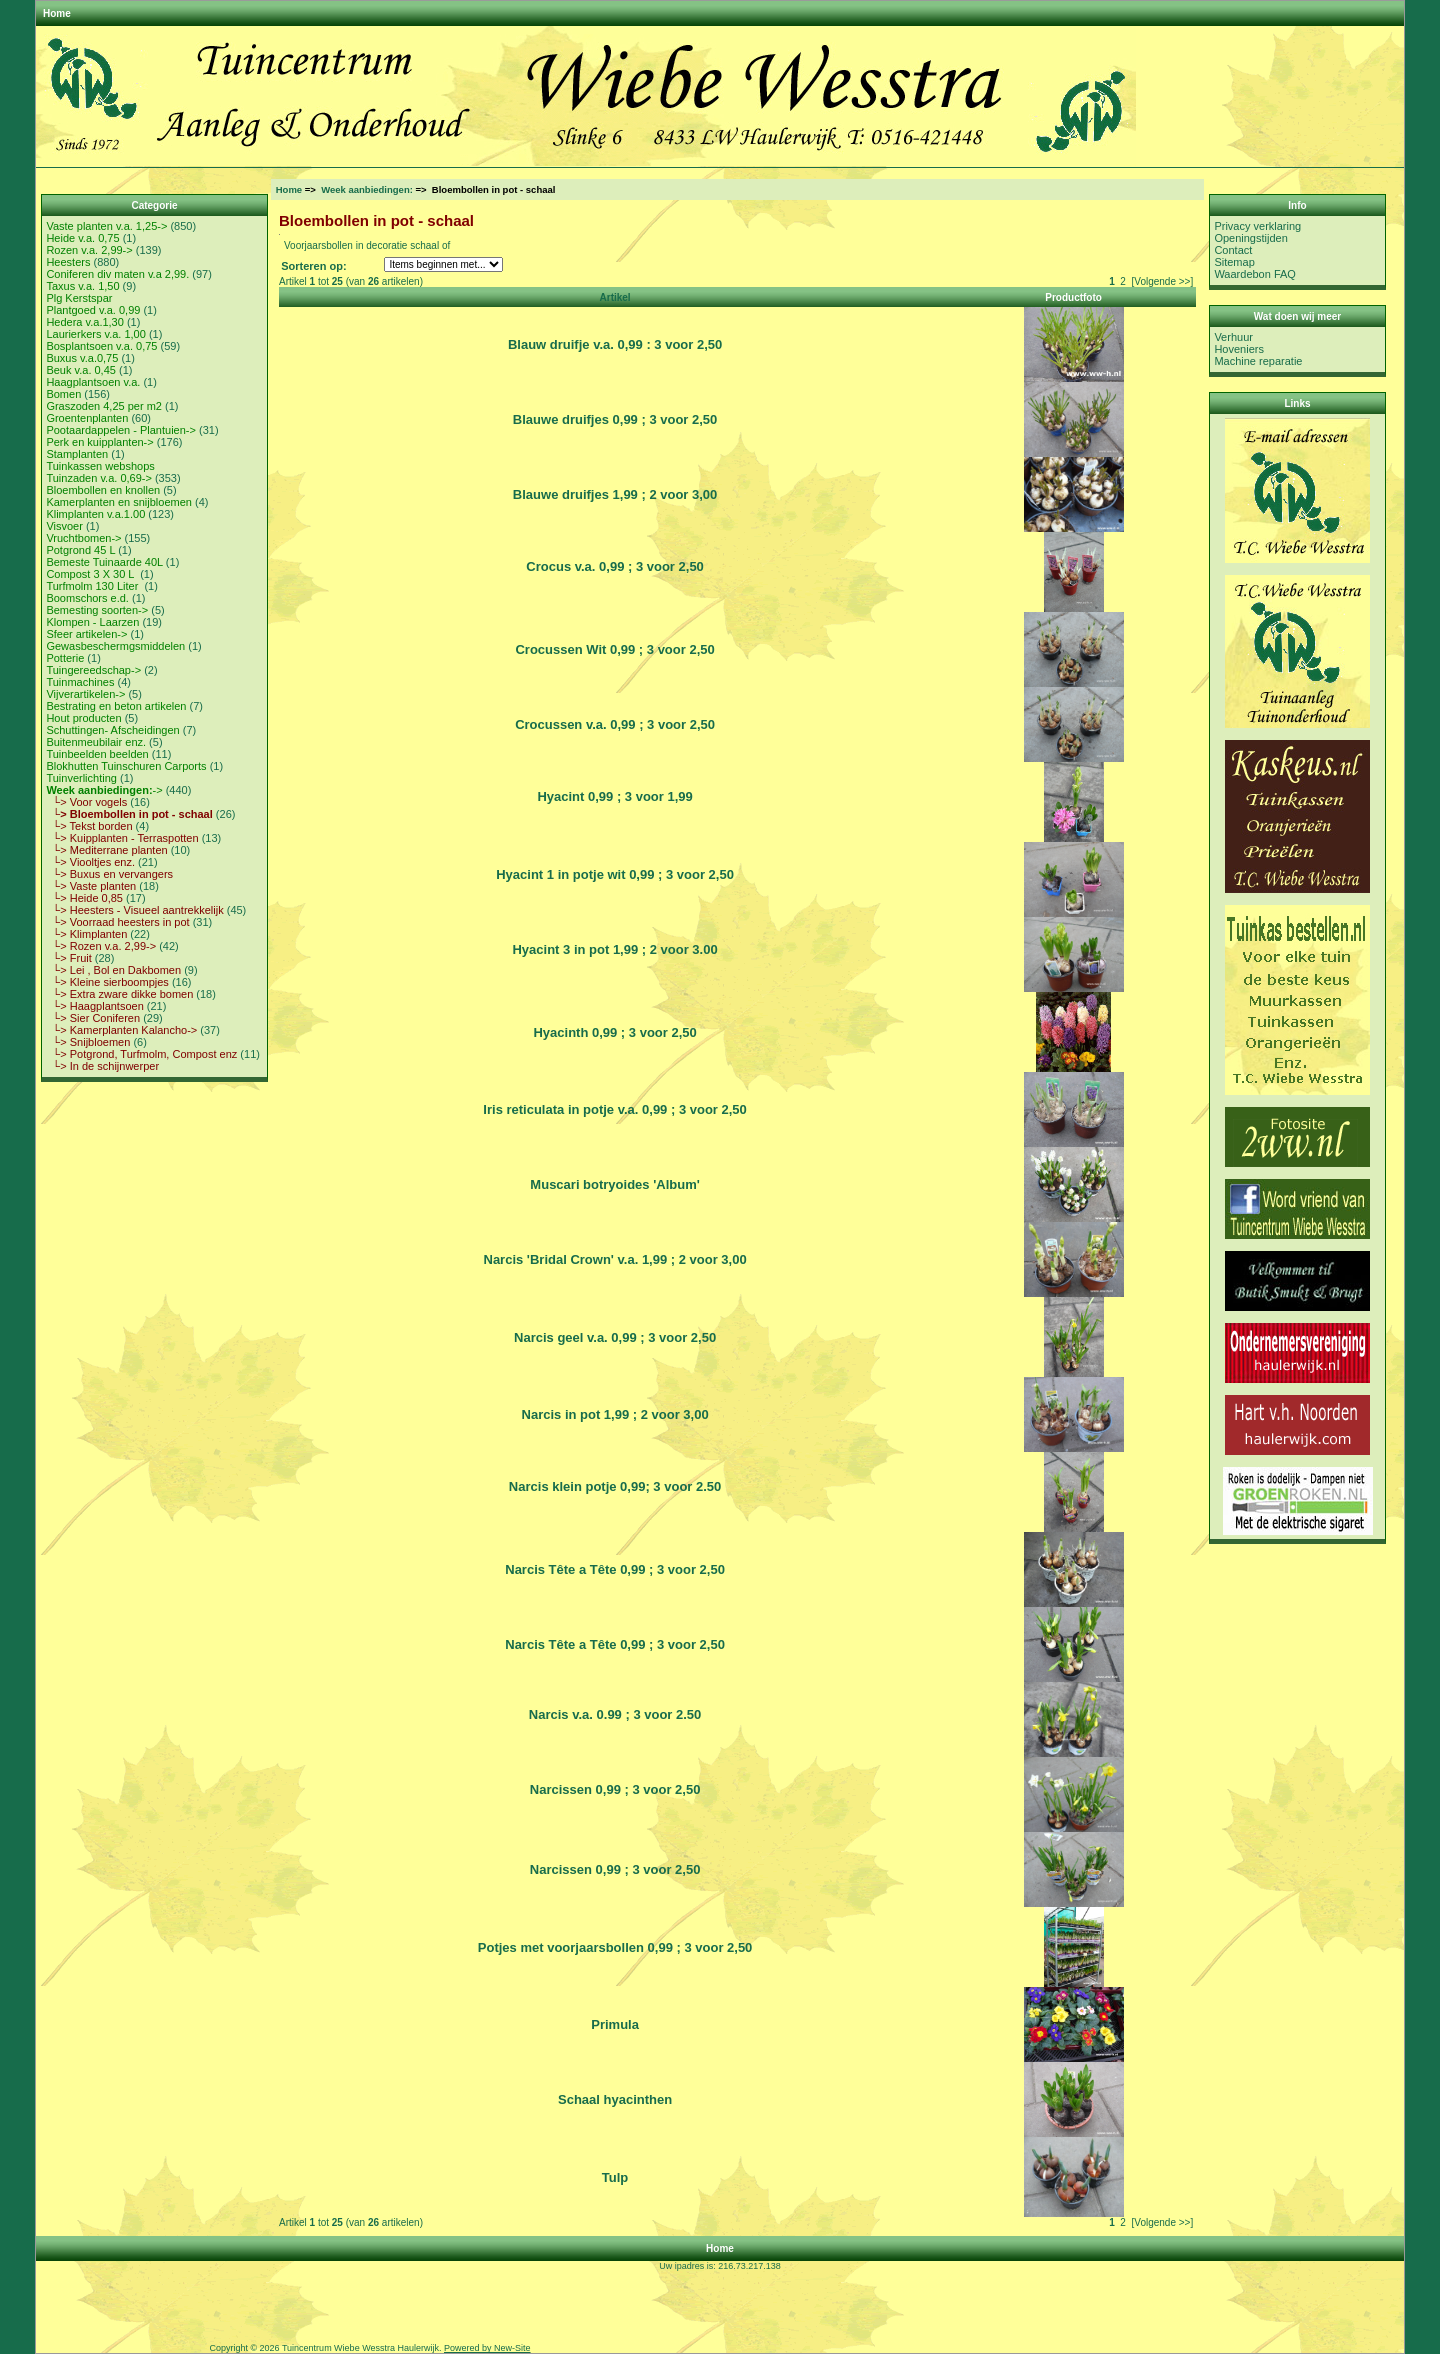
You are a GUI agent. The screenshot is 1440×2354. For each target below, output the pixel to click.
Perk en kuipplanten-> (99, 442)
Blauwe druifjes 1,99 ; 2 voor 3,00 (615, 494)
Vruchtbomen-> (83, 538)
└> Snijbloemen (88, 1042)
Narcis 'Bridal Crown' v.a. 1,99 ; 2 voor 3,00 (615, 1259)
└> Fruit (68, 958)
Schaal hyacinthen (615, 2099)
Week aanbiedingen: (367, 189)
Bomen (63, 394)
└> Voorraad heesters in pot (117, 922)
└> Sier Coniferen (93, 1018)
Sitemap (1234, 262)
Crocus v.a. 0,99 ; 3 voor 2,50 (615, 566)
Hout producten (83, 718)
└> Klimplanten (86, 934)
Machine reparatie (1258, 361)
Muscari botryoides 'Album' (614, 1184)
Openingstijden (1250, 238)
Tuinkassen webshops (100, 466)
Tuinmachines (80, 682)
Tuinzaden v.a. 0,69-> (98, 478)
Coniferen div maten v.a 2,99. (117, 274)
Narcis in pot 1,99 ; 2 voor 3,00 (615, 1414)
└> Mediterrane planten (106, 850)
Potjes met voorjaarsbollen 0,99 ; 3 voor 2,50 (615, 1947)
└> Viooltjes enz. (90, 862)
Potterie (65, 658)
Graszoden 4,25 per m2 (104, 406)
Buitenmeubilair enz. (96, 742)
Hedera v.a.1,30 (84, 322)
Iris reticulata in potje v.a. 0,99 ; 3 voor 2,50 (614, 1109)
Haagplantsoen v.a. (93, 382)
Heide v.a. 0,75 (82, 238)
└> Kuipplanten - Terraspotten (122, 838)
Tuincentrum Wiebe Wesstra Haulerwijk (360, 2348)
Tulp (615, 2177)
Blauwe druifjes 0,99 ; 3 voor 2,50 (615, 419)
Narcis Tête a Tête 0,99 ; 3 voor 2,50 (615, 1569)
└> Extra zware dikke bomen (119, 994)
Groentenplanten (87, 418)
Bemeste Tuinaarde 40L (104, 562)
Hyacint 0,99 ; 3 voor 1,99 (614, 796)
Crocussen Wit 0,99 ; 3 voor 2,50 (614, 649)
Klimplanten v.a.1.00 (95, 514)
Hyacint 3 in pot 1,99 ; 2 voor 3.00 (614, 949)
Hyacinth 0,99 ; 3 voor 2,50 (614, 1032)
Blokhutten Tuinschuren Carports (126, 766)
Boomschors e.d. (87, 598)
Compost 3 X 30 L (91, 574)
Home (57, 13)
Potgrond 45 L (80, 550)
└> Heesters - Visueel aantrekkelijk (134, 910)
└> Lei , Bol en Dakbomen (113, 970)
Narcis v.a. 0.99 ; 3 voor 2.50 (615, 1714)
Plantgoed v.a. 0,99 (93, 310)
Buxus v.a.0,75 (82, 358)
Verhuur (1233, 337)
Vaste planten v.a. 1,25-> (106, 226)
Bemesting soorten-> (97, 610)
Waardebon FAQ (1255, 274)
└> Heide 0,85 (84, 898)
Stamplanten (77, 454)
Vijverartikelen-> (85, 694)
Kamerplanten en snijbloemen (119, 502)
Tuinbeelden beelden (97, 754)
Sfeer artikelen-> (86, 634)
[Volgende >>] (1162, 281)
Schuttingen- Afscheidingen (112, 730)
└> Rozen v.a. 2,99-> (101, 946)
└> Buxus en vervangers (109, 874)
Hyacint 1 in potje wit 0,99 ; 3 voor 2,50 (615, 874)
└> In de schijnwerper (102, 1066)
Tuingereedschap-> (93, 670)
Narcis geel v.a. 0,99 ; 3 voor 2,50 (615, 1337)
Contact (1233, 250)
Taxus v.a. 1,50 (82, 286)
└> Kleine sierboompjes (107, 982)
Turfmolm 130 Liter (93, 586)
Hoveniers (1239, 349)
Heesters (68, 262)
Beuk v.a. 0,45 (81, 370)
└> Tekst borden (89, 826)
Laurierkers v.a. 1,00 (95, 334)
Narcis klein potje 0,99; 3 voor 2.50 (615, 1486)
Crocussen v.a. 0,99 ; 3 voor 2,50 (615, 724)
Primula (615, 2024)
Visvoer (64, 526)
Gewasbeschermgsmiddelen (115, 646)
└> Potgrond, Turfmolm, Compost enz (141, 1054)
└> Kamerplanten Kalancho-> (121, 1030)
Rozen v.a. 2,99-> (89, 250)
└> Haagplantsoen (94, 1006)
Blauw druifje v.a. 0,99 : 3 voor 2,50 (615, 344)
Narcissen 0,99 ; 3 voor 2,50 (615, 1789)
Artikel (615, 297)
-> (104, 790)
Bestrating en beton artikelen (116, 706)
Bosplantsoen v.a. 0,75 (101, 346)
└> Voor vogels (86, 802)
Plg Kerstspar (79, 298)
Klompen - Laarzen (92, 622)
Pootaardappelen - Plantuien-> (121, 430)
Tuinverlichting (81, 778)
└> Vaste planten (91, 886)
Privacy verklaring (1257, 226)
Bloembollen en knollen (103, 490)
